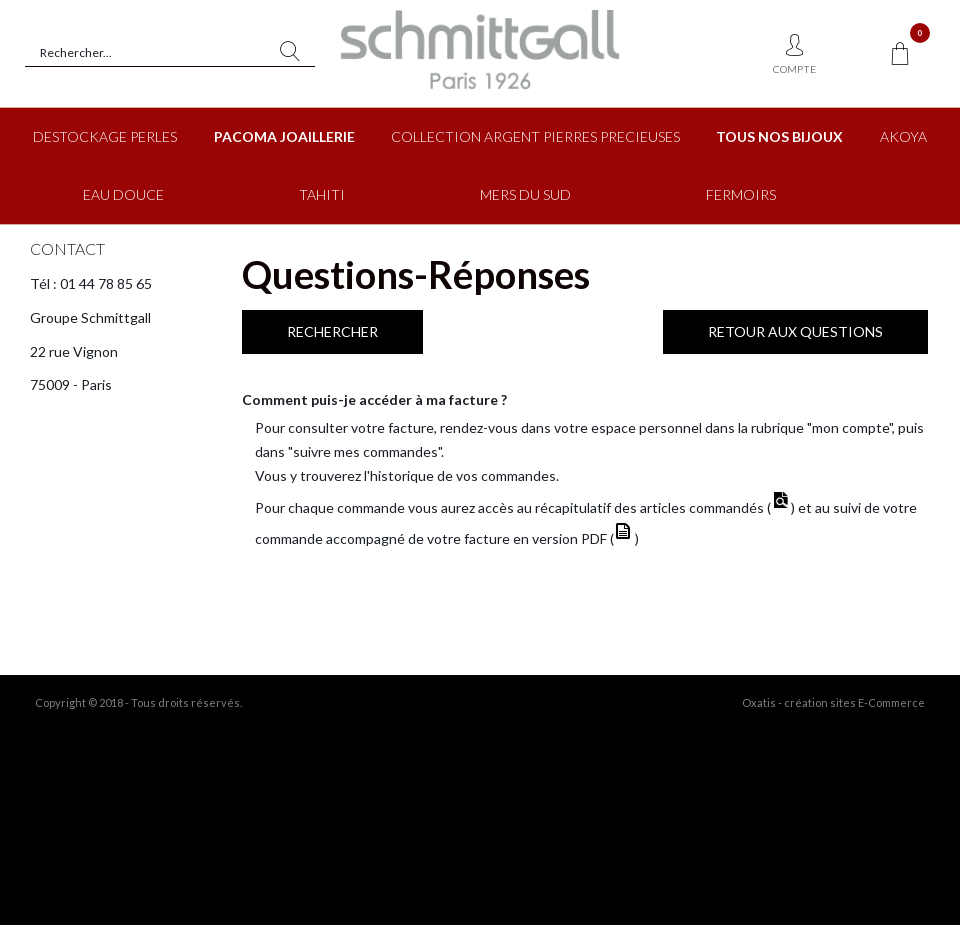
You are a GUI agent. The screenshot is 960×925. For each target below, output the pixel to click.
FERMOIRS (741, 194)
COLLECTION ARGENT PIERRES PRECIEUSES (535, 136)
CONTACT (67, 248)
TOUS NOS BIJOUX (779, 136)
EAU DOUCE (123, 194)
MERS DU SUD (525, 194)
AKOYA (903, 136)
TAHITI (322, 194)
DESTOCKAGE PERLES (105, 136)
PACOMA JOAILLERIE (284, 136)
